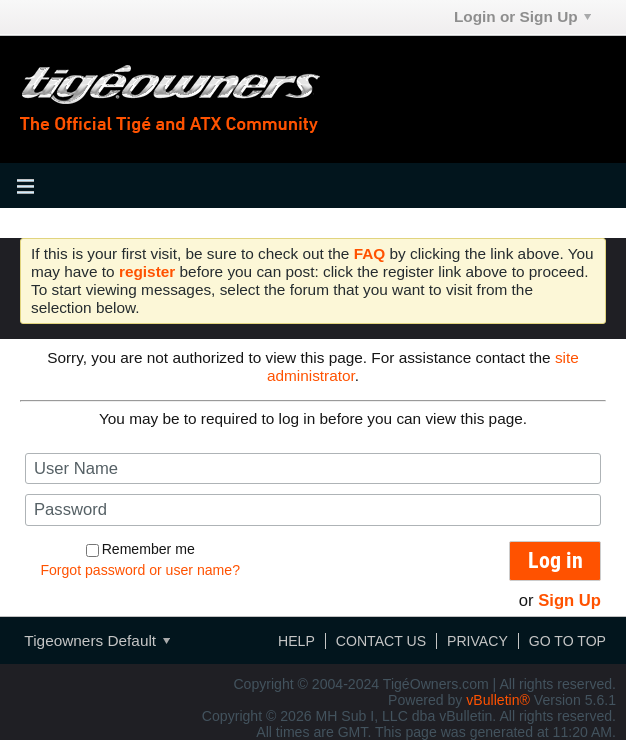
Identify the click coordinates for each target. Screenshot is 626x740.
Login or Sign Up (522, 16)
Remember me (140, 549)
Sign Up (569, 600)
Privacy (477, 641)
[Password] (313, 509)
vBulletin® (498, 700)
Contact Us (381, 641)
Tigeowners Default (97, 640)
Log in (555, 560)
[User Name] (313, 468)
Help (296, 641)
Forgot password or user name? (140, 570)
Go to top (567, 641)
